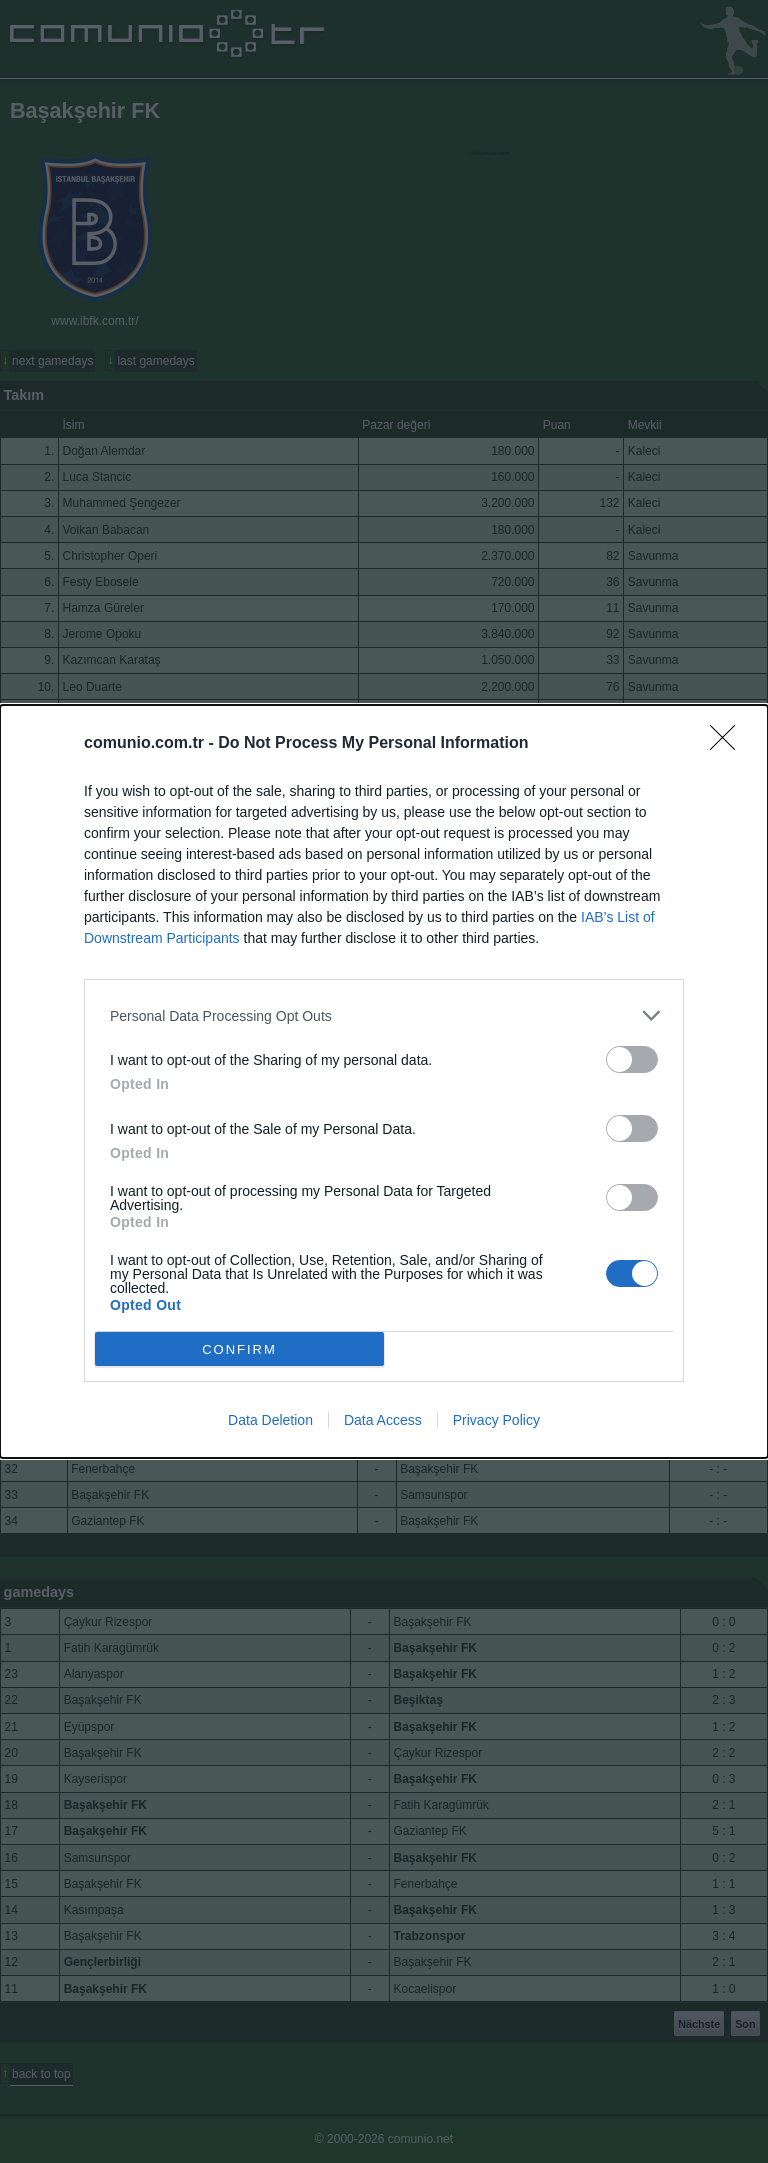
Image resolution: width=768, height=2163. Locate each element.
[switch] (632, 1059)
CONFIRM (239, 1348)
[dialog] (384, 1081)
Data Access (383, 1420)
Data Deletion (270, 1420)
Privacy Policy (496, 1420)
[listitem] (384, 1015)
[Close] (729, 744)
